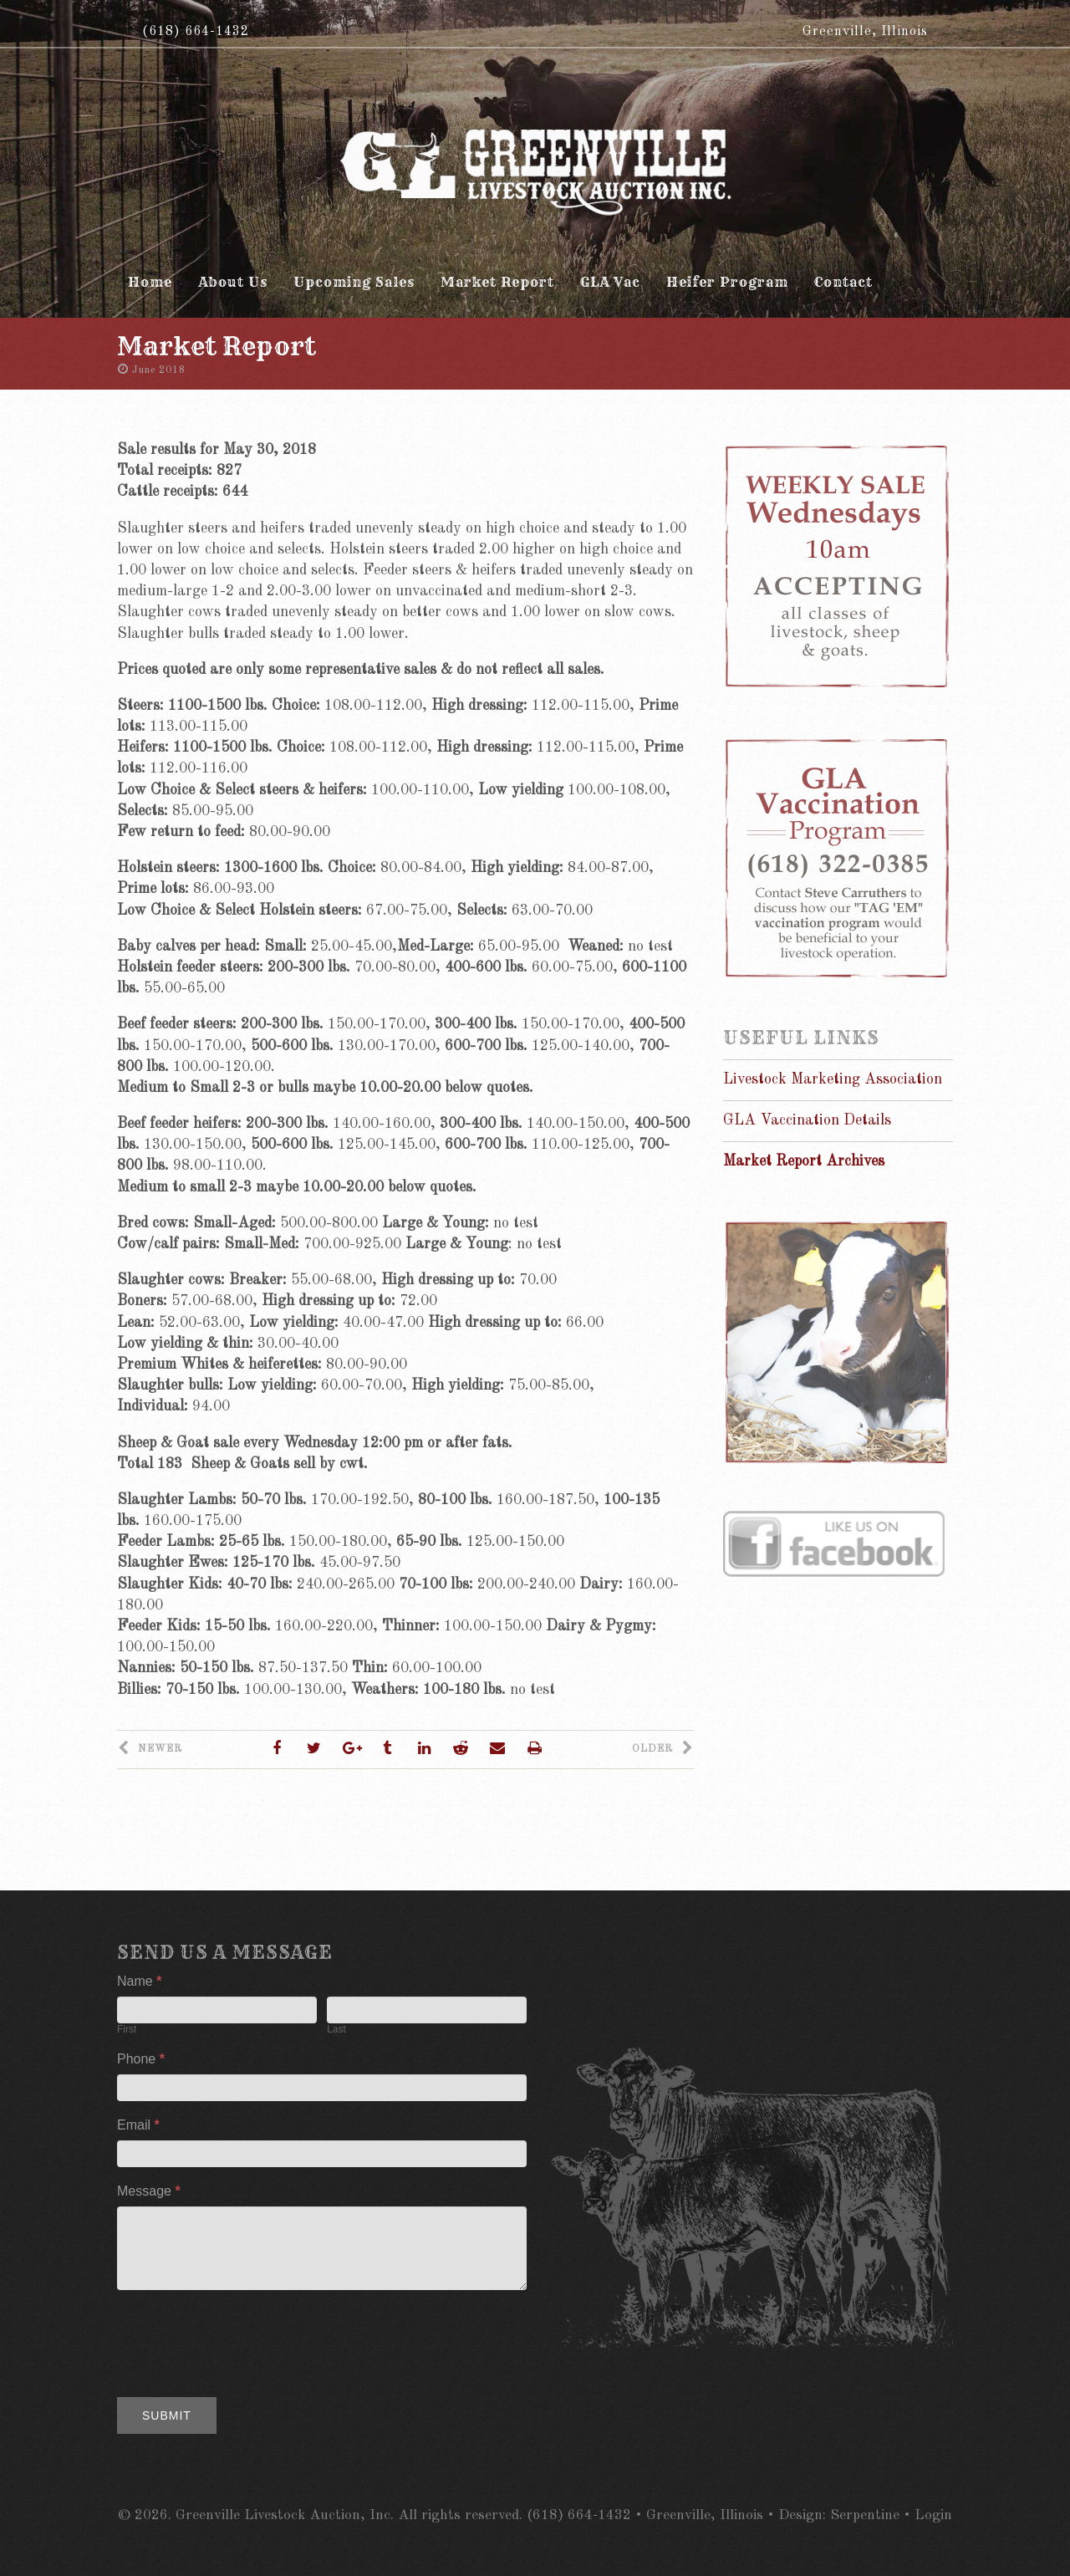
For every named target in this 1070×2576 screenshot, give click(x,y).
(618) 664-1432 (195, 31)
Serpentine (864, 2515)
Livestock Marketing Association (832, 1079)
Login (933, 2515)
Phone (141, 2059)
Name (139, 1981)
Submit (166, 2415)
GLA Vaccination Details (807, 1120)
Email (138, 2125)
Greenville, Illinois (865, 31)
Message (149, 2191)
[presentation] (244, 2339)
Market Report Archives (803, 1161)
